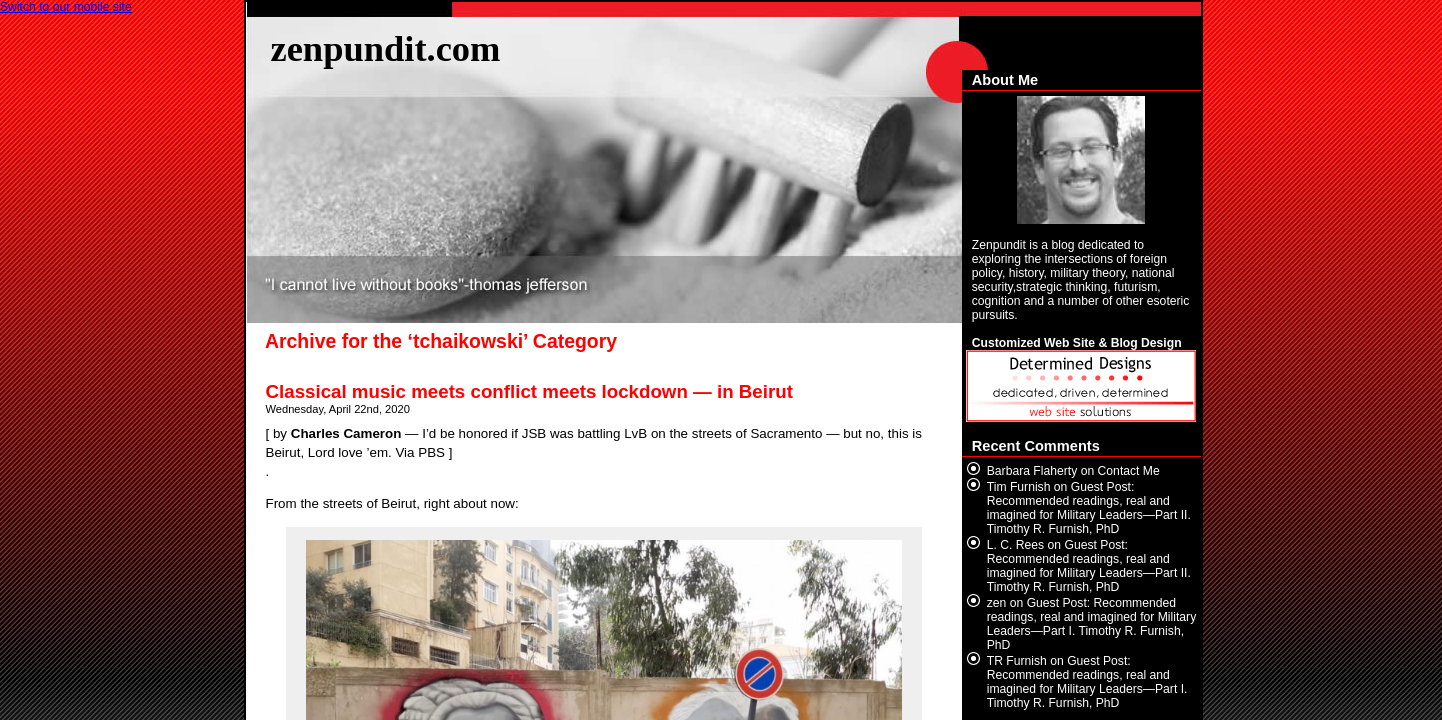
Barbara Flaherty (1032, 471)
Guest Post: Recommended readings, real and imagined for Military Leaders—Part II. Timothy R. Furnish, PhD (1089, 508)
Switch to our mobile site (66, 7)
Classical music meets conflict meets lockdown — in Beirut (529, 391)
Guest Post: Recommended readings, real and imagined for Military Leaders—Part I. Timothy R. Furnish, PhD (1091, 624)
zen (997, 603)
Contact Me (1129, 471)
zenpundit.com (386, 48)
